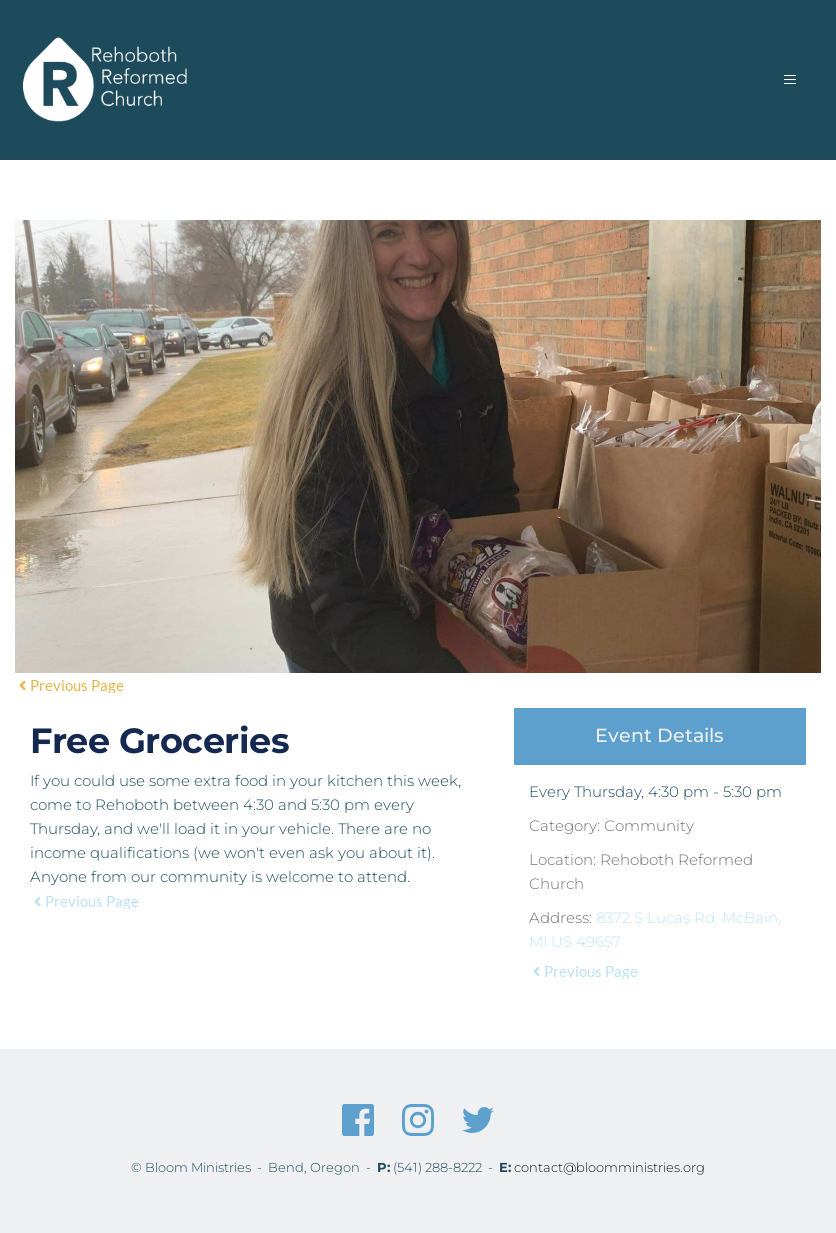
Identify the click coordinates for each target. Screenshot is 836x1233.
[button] (783, 80)
